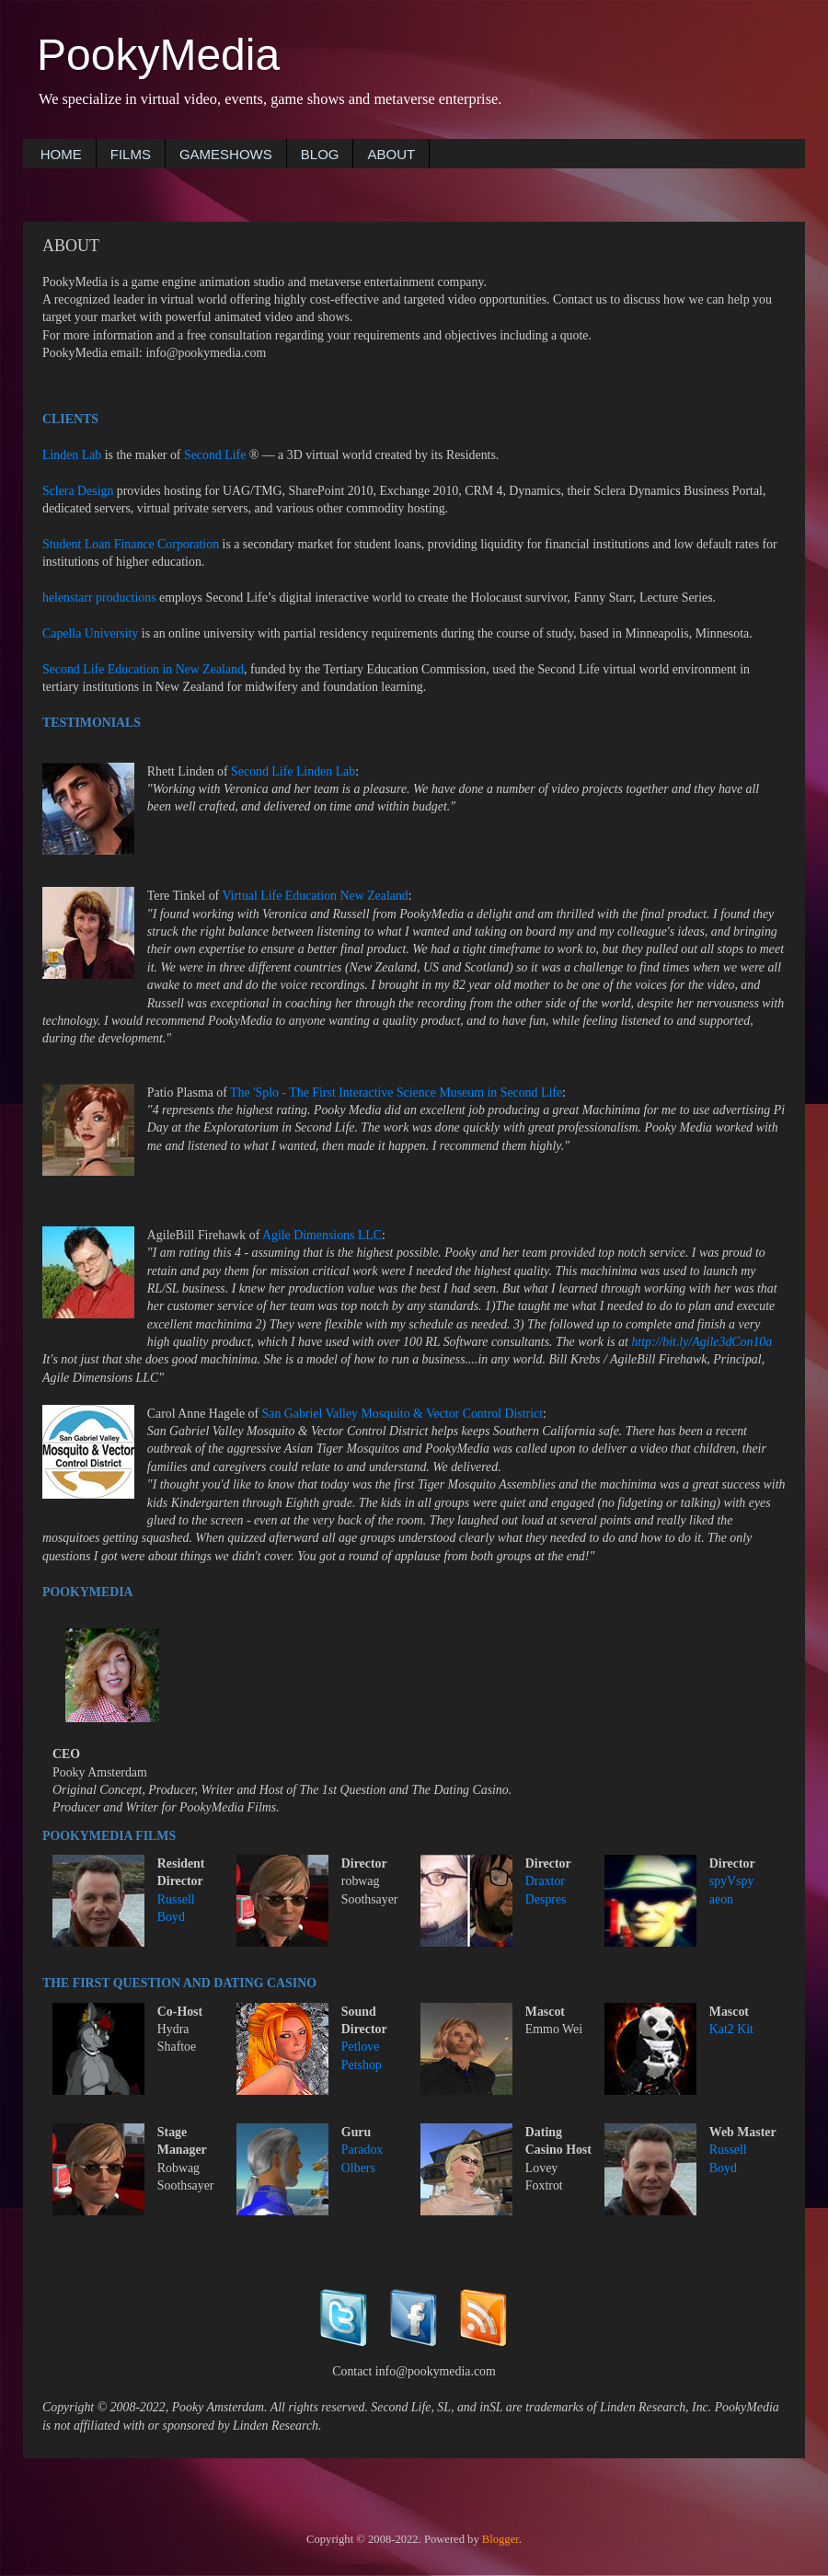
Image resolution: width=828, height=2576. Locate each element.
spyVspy (731, 1881)
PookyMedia (158, 54)
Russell (176, 1899)
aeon (721, 1899)
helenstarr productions (99, 597)
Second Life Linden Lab (293, 771)
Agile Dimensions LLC (322, 1235)
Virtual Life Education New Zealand (315, 896)
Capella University (90, 633)
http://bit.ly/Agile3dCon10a (701, 1342)
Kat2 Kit (731, 2029)
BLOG (320, 154)
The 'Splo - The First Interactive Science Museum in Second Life (396, 1092)
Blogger (500, 2539)
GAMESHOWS (225, 154)
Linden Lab (71, 455)
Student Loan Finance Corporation (130, 544)
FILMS (130, 154)
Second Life (215, 455)
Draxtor (545, 1881)
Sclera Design (77, 491)
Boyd (171, 1917)
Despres (546, 1899)
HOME (61, 154)
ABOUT (391, 154)
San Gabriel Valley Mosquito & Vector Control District (403, 1413)
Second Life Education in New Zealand (143, 669)
